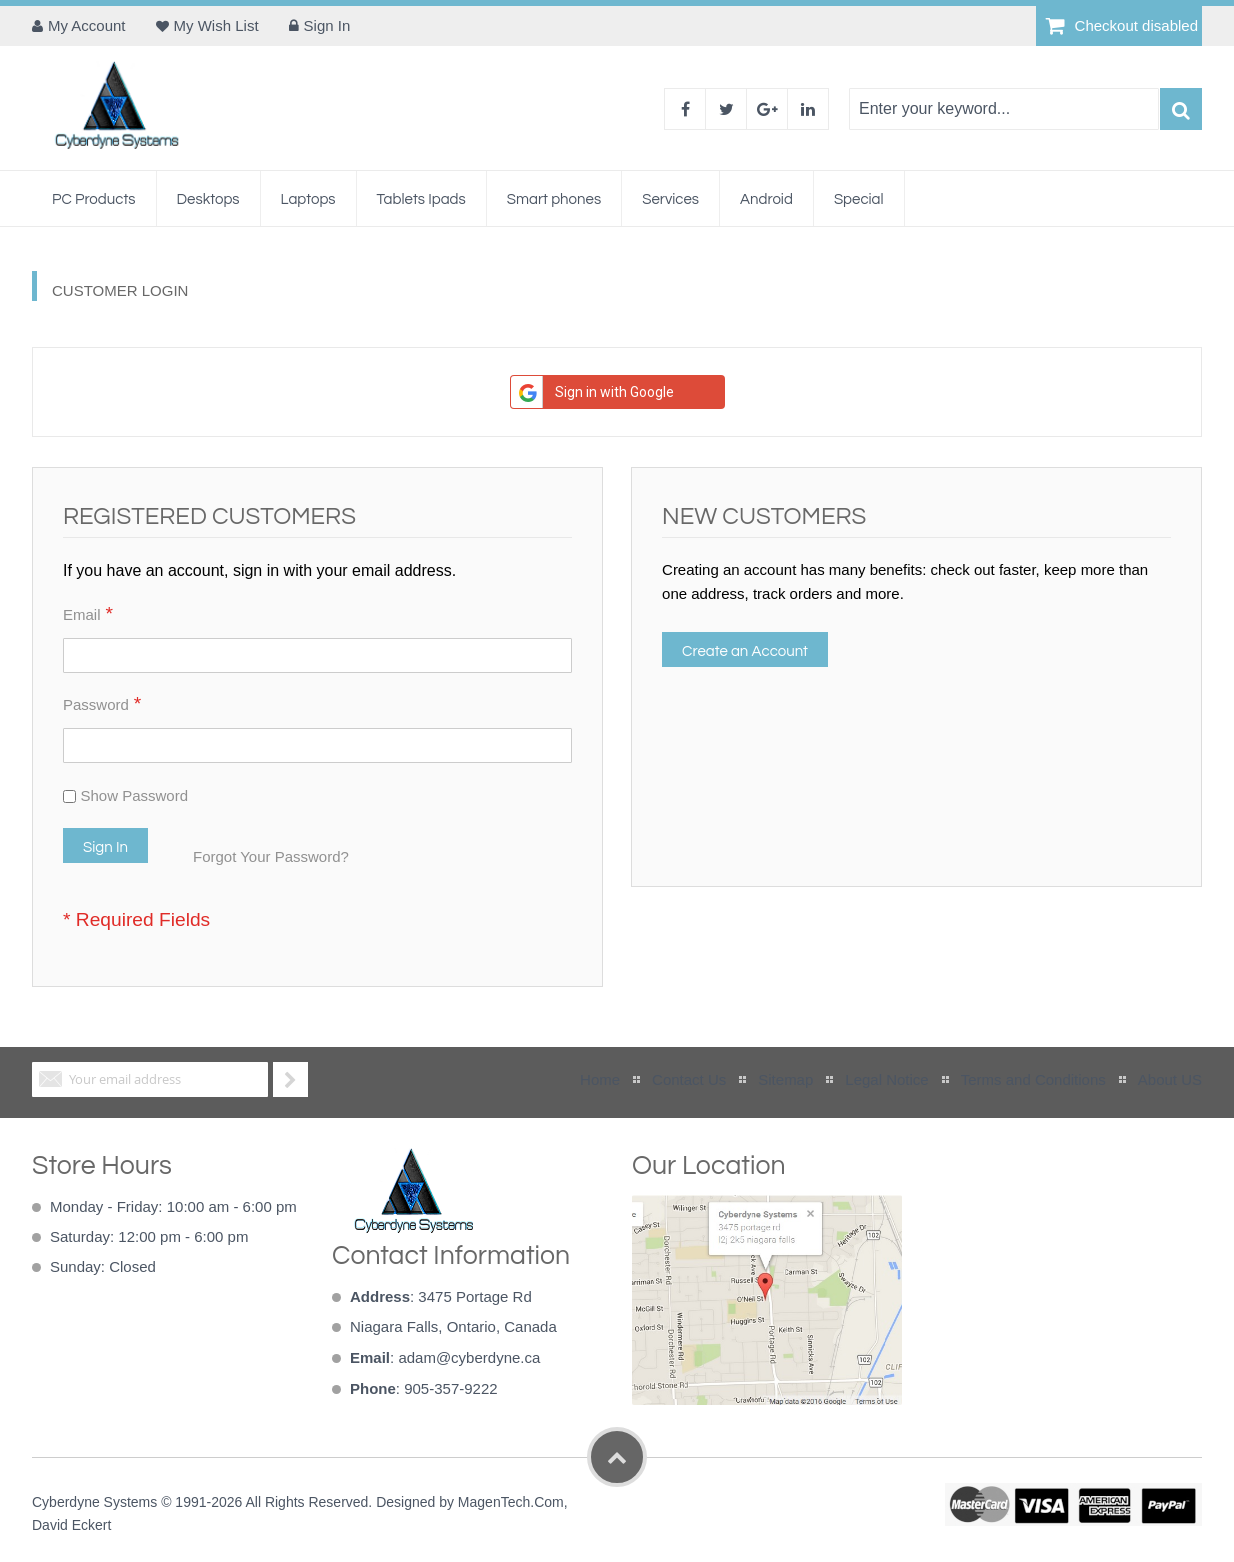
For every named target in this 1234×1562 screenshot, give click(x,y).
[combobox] (1004, 109)
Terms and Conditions (1033, 1079)
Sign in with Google (592, 392)
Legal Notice (886, 1079)
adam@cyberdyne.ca (469, 1357)
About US (1170, 1079)
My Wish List (216, 25)
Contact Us (689, 1079)
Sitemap (785, 1079)
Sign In (327, 25)
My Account (87, 25)
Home (600, 1079)
